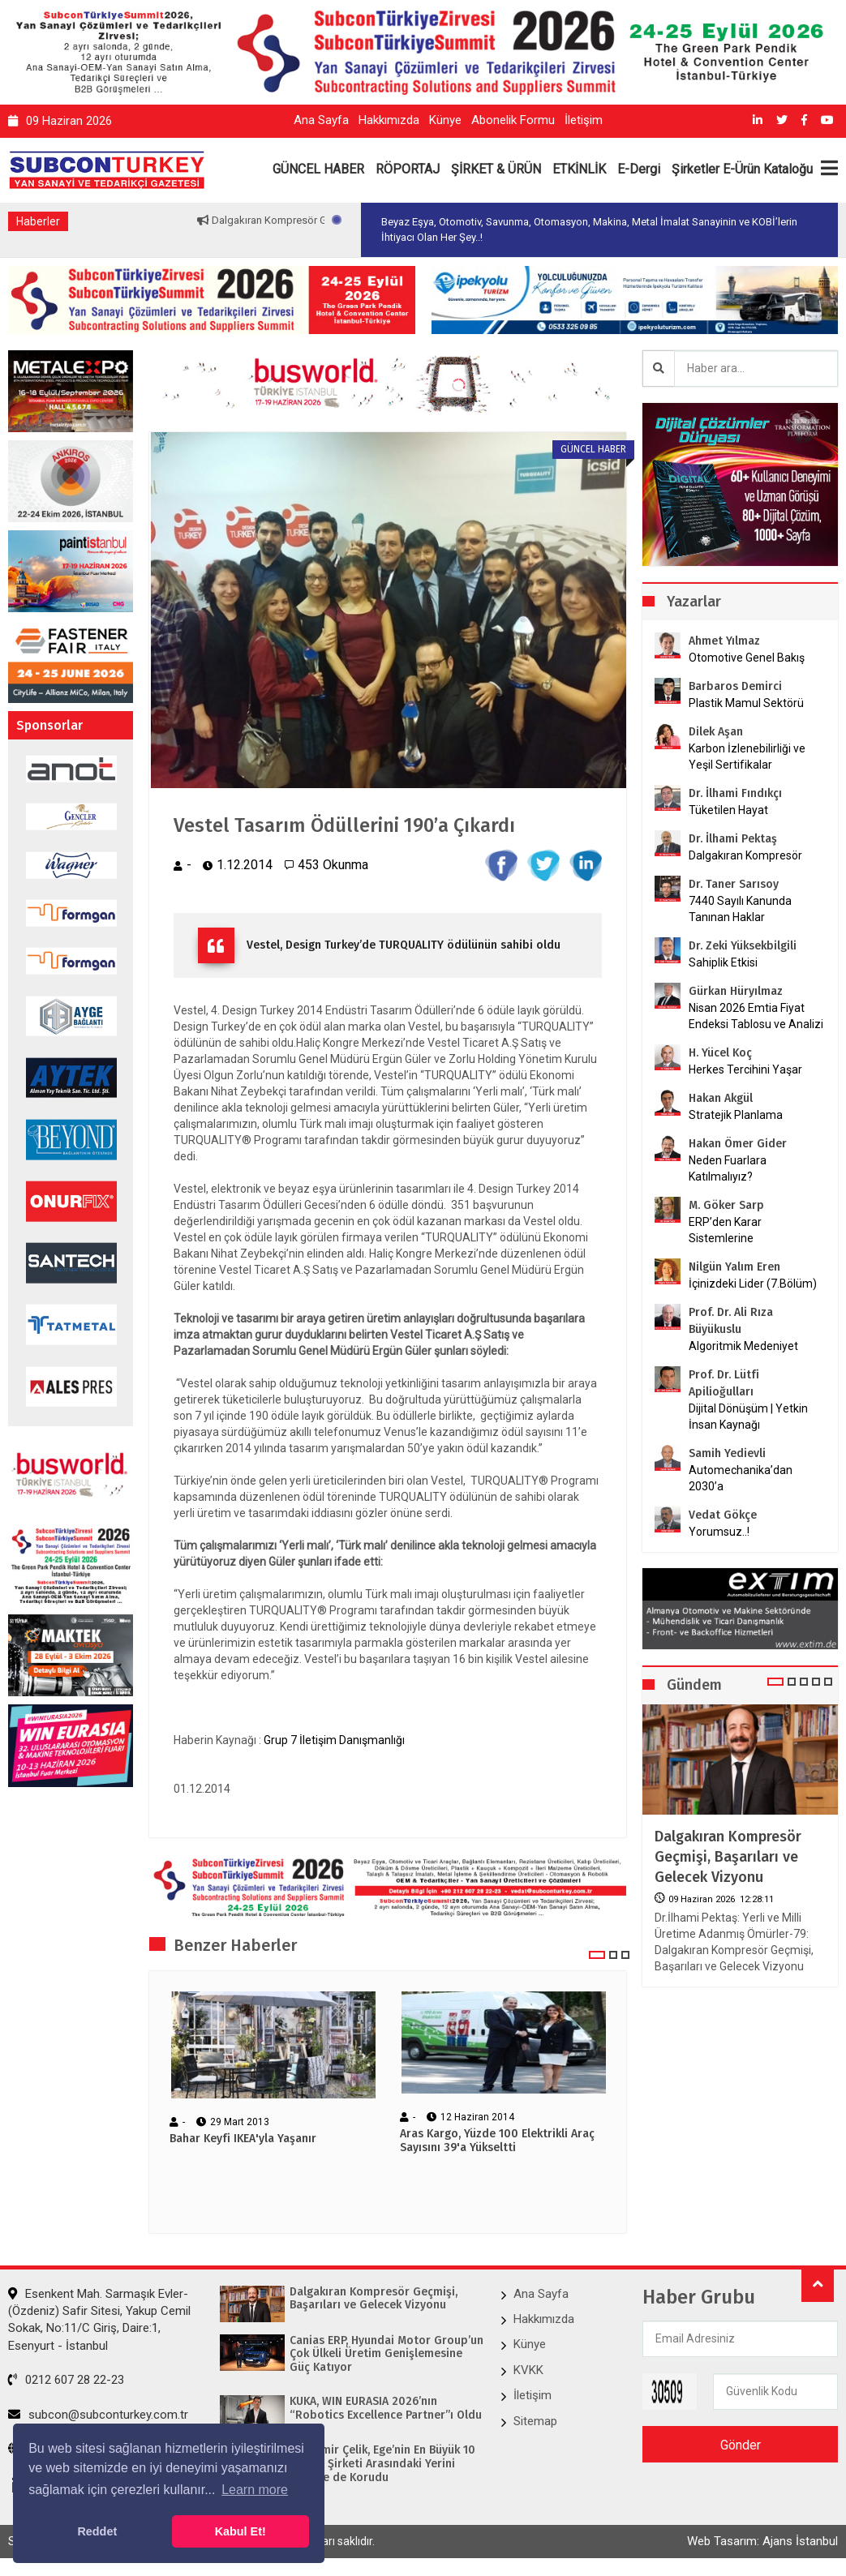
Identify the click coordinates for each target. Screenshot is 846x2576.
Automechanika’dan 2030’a (740, 1478)
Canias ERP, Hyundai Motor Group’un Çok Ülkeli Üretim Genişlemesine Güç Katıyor (386, 2354)
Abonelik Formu (513, 120)
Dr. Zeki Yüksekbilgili (743, 946)
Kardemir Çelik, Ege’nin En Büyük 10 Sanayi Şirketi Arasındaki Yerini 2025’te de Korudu (382, 2464)
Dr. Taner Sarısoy (734, 884)
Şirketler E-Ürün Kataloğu (742, 169)
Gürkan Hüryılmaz (736, 991)
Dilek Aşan (716, 732)
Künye (445, 120)
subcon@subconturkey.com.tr (98, 2414)
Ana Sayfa (321, 120)
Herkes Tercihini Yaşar (745, 1069)
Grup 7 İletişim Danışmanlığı (334, 1740)
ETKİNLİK (579, 169)
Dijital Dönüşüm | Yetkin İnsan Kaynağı (748, 1416)
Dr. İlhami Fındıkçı (735, 793)
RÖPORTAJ (408, 169)
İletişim (584, 120)
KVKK (528, 2370)
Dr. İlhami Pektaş (733, 839)
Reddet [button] (97, 2531)
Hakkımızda (389, 120)
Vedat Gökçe (723, 1515)
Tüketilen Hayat (733, 810)
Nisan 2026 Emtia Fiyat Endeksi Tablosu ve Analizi (756, 1016)
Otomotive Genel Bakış (747, 657)
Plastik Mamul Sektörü (746, 703)
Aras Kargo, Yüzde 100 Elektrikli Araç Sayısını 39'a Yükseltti (497, 2141)
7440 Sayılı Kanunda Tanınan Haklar (740, 909)
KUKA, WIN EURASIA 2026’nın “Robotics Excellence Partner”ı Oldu (386, 2408)
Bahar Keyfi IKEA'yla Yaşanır (243, 2138)
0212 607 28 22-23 (66, 2379)
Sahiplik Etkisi (723, 962)
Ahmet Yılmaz (724, 641)
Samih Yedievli (727, 1453)
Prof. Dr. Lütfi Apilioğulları (724, 1383)
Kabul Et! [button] (240, 2531)
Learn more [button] (254, 2490)
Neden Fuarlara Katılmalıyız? (728, 1168)
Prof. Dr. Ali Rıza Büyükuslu (731, 1320)
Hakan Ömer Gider (738, 1144)
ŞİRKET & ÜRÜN (496, 169)
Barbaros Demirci (735, 686)
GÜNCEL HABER (318, 169)
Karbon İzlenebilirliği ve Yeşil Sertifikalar (747, 756)
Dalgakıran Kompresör (745, 855)
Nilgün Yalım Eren (734, 1267)
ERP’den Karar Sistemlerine (725, 1230)
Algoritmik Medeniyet (743, 1345)
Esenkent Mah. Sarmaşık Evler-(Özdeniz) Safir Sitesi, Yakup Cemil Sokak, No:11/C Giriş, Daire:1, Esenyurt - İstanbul (99, 2320)
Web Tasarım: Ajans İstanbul (762, 2541)
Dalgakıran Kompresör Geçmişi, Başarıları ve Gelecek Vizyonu (728, 1857)
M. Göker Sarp (726, 1205)
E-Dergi (638, 169)
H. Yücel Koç (720, 1053)
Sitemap (535, 2421)
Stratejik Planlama (736, 1114)
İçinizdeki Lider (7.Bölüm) (753, 1283)
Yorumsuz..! (719, 1531)
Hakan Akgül (721, 1098)
